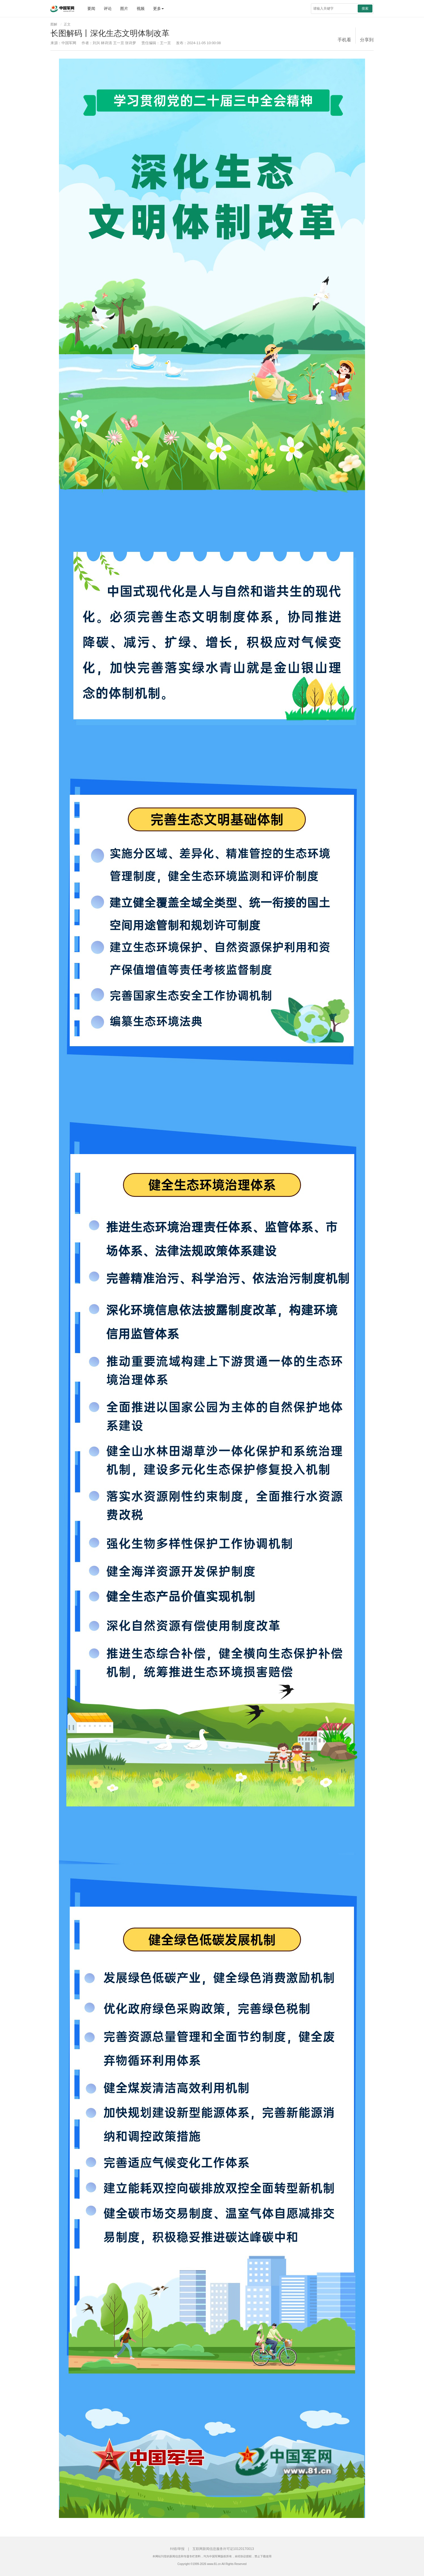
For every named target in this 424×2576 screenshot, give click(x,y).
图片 (124, 8)
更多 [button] (158, 8)
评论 (108, 8)
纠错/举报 (177, 2549)
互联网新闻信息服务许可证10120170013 (223, 2549)
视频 (141, 8)
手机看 (344, 39)
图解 (53, 24)
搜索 (365, 8)
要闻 (91, 8)
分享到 (367, 39)
